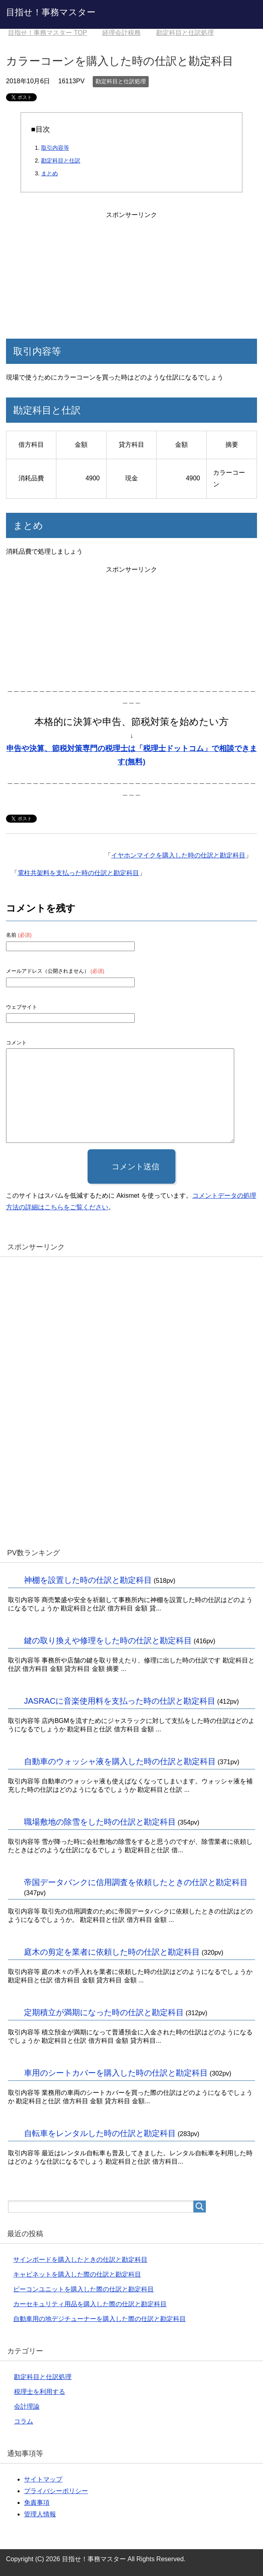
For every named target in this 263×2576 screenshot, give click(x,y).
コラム (23, 2421)
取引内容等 (55, 148)
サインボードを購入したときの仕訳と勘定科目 (80, 2259)
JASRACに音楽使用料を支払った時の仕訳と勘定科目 (119, 1701)
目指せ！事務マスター (51, 12)
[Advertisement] (131, 271)
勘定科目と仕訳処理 (121, 81)
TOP (47, 32)
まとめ (49, 173)
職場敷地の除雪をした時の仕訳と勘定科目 (100, 1821)
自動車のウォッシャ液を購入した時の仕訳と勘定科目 (120, 1761)
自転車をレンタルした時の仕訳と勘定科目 (100, 2133)
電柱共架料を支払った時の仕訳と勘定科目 (78, 872)
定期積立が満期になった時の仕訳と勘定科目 (104, 2012)
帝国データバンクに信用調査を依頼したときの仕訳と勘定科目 (136, 1882)
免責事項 (37, 2502)
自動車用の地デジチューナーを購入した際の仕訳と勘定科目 (99, 2318)
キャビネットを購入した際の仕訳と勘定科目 (77, 2274)
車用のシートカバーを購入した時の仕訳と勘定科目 (116, 2072)
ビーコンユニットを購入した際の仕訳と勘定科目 (83, 2289)
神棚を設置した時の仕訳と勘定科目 (88, 1580)
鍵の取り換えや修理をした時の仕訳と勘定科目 (108, 1640)
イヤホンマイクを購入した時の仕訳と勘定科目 (178, 855)
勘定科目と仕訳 (60, 160)
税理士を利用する (39, 2391)
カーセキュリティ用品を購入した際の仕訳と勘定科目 (90, 2304)
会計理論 (27, 2406)
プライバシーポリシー (56, 2491)
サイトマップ (43, 2479)
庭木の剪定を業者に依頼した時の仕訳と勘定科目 (112, 1952)
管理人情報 (40, 2514)
